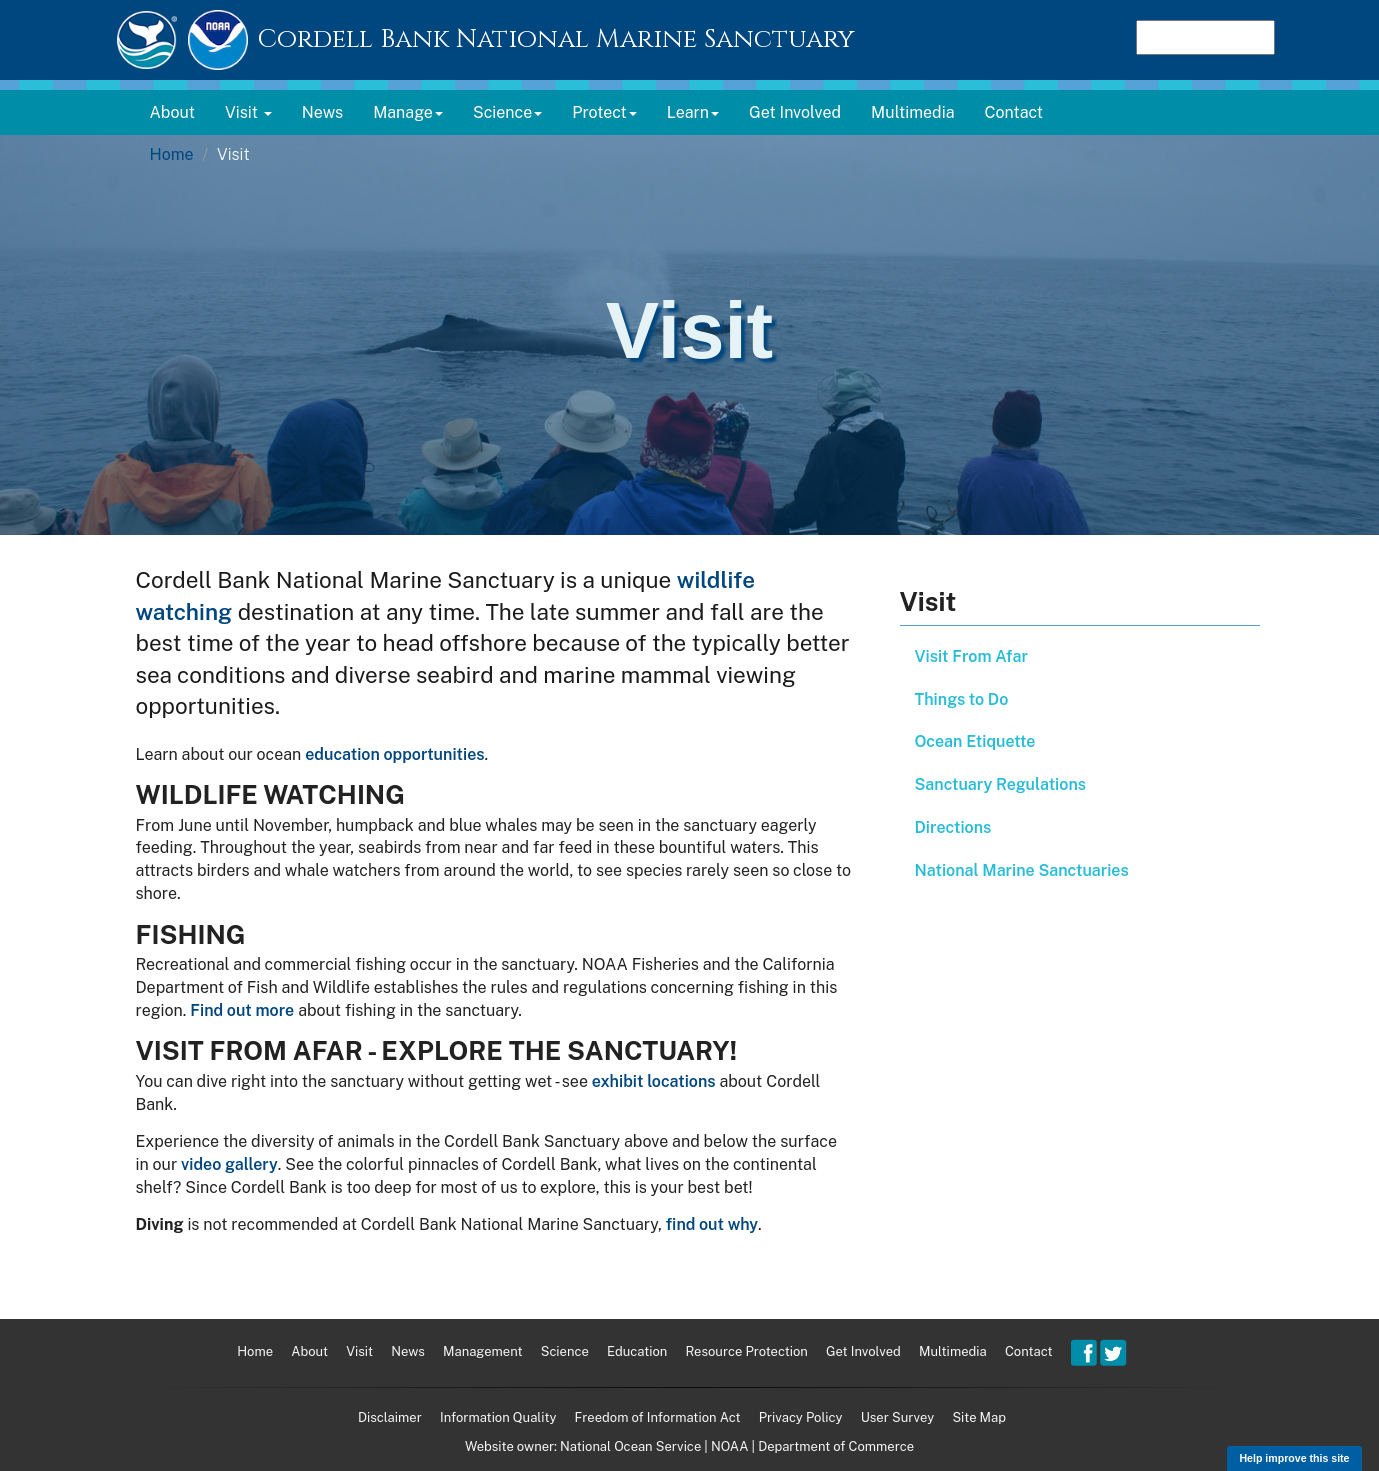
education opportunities (394, 754)
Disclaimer (390, 1417)
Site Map (979, 1417)
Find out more (242, 1010)
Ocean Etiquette (975, 741)
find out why (712, 1224)
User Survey (898, 1417)
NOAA (729, 1446)
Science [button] (507, 112)
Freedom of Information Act (658, 1417)
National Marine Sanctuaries (1022, 870)
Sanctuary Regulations (1000, 784)
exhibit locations (654, 1081)
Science (565, 1351)
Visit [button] (248, 112)
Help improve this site (1294, 1458)
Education (637, 1351)
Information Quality (498, 1417)
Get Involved (795, 112)
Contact (1014, 112)
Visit (359, 1351)
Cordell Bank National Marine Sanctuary (556, 39)
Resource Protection (747, 1351)
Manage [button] (408, 112)
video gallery (229, 1164)
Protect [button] (604, 112)
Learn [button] (693, 112)
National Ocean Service (630, 1446)
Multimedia (912, 112)
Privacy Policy (801, 1417)
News (322, 112)
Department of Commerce (836, 1446)
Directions (953, 827)
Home (172, 154)
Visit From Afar (971, 656)
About (172, 112)
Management (482, 1351)
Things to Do (962, 699)
